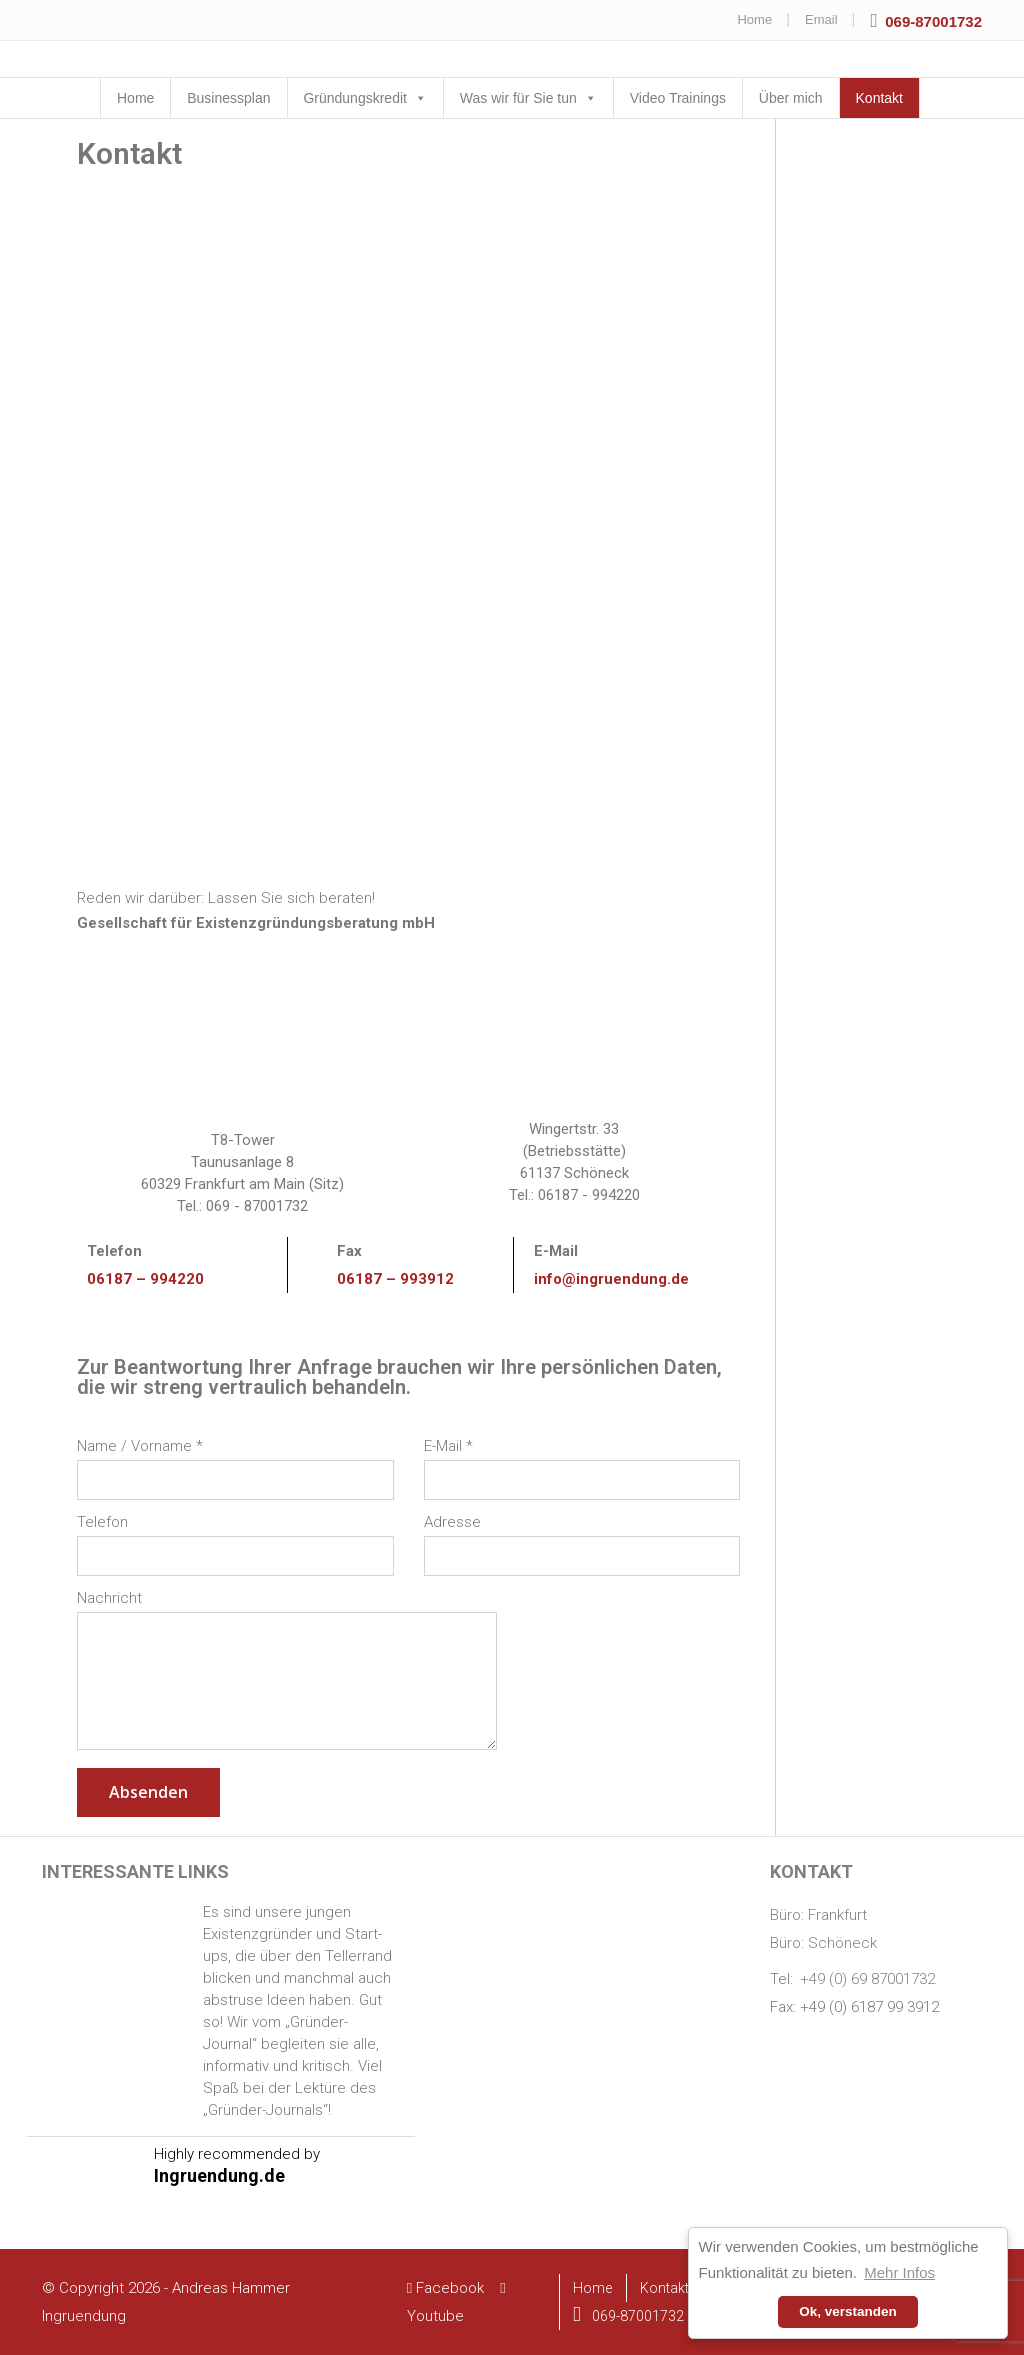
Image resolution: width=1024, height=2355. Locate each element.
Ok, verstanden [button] (848, 2311)
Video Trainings (678, 98)
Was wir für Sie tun (518, 98)
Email (821, 19)
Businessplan (228, 98)
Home (754, 19)
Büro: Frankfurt (818, 1915)
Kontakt (879, 98)
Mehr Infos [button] (899, 2272)
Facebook (447, 2288)
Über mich (791, 98)
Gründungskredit (355, 98)
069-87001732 (628, 2316)
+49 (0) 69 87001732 (867, 1979)
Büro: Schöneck (823, 1943)
